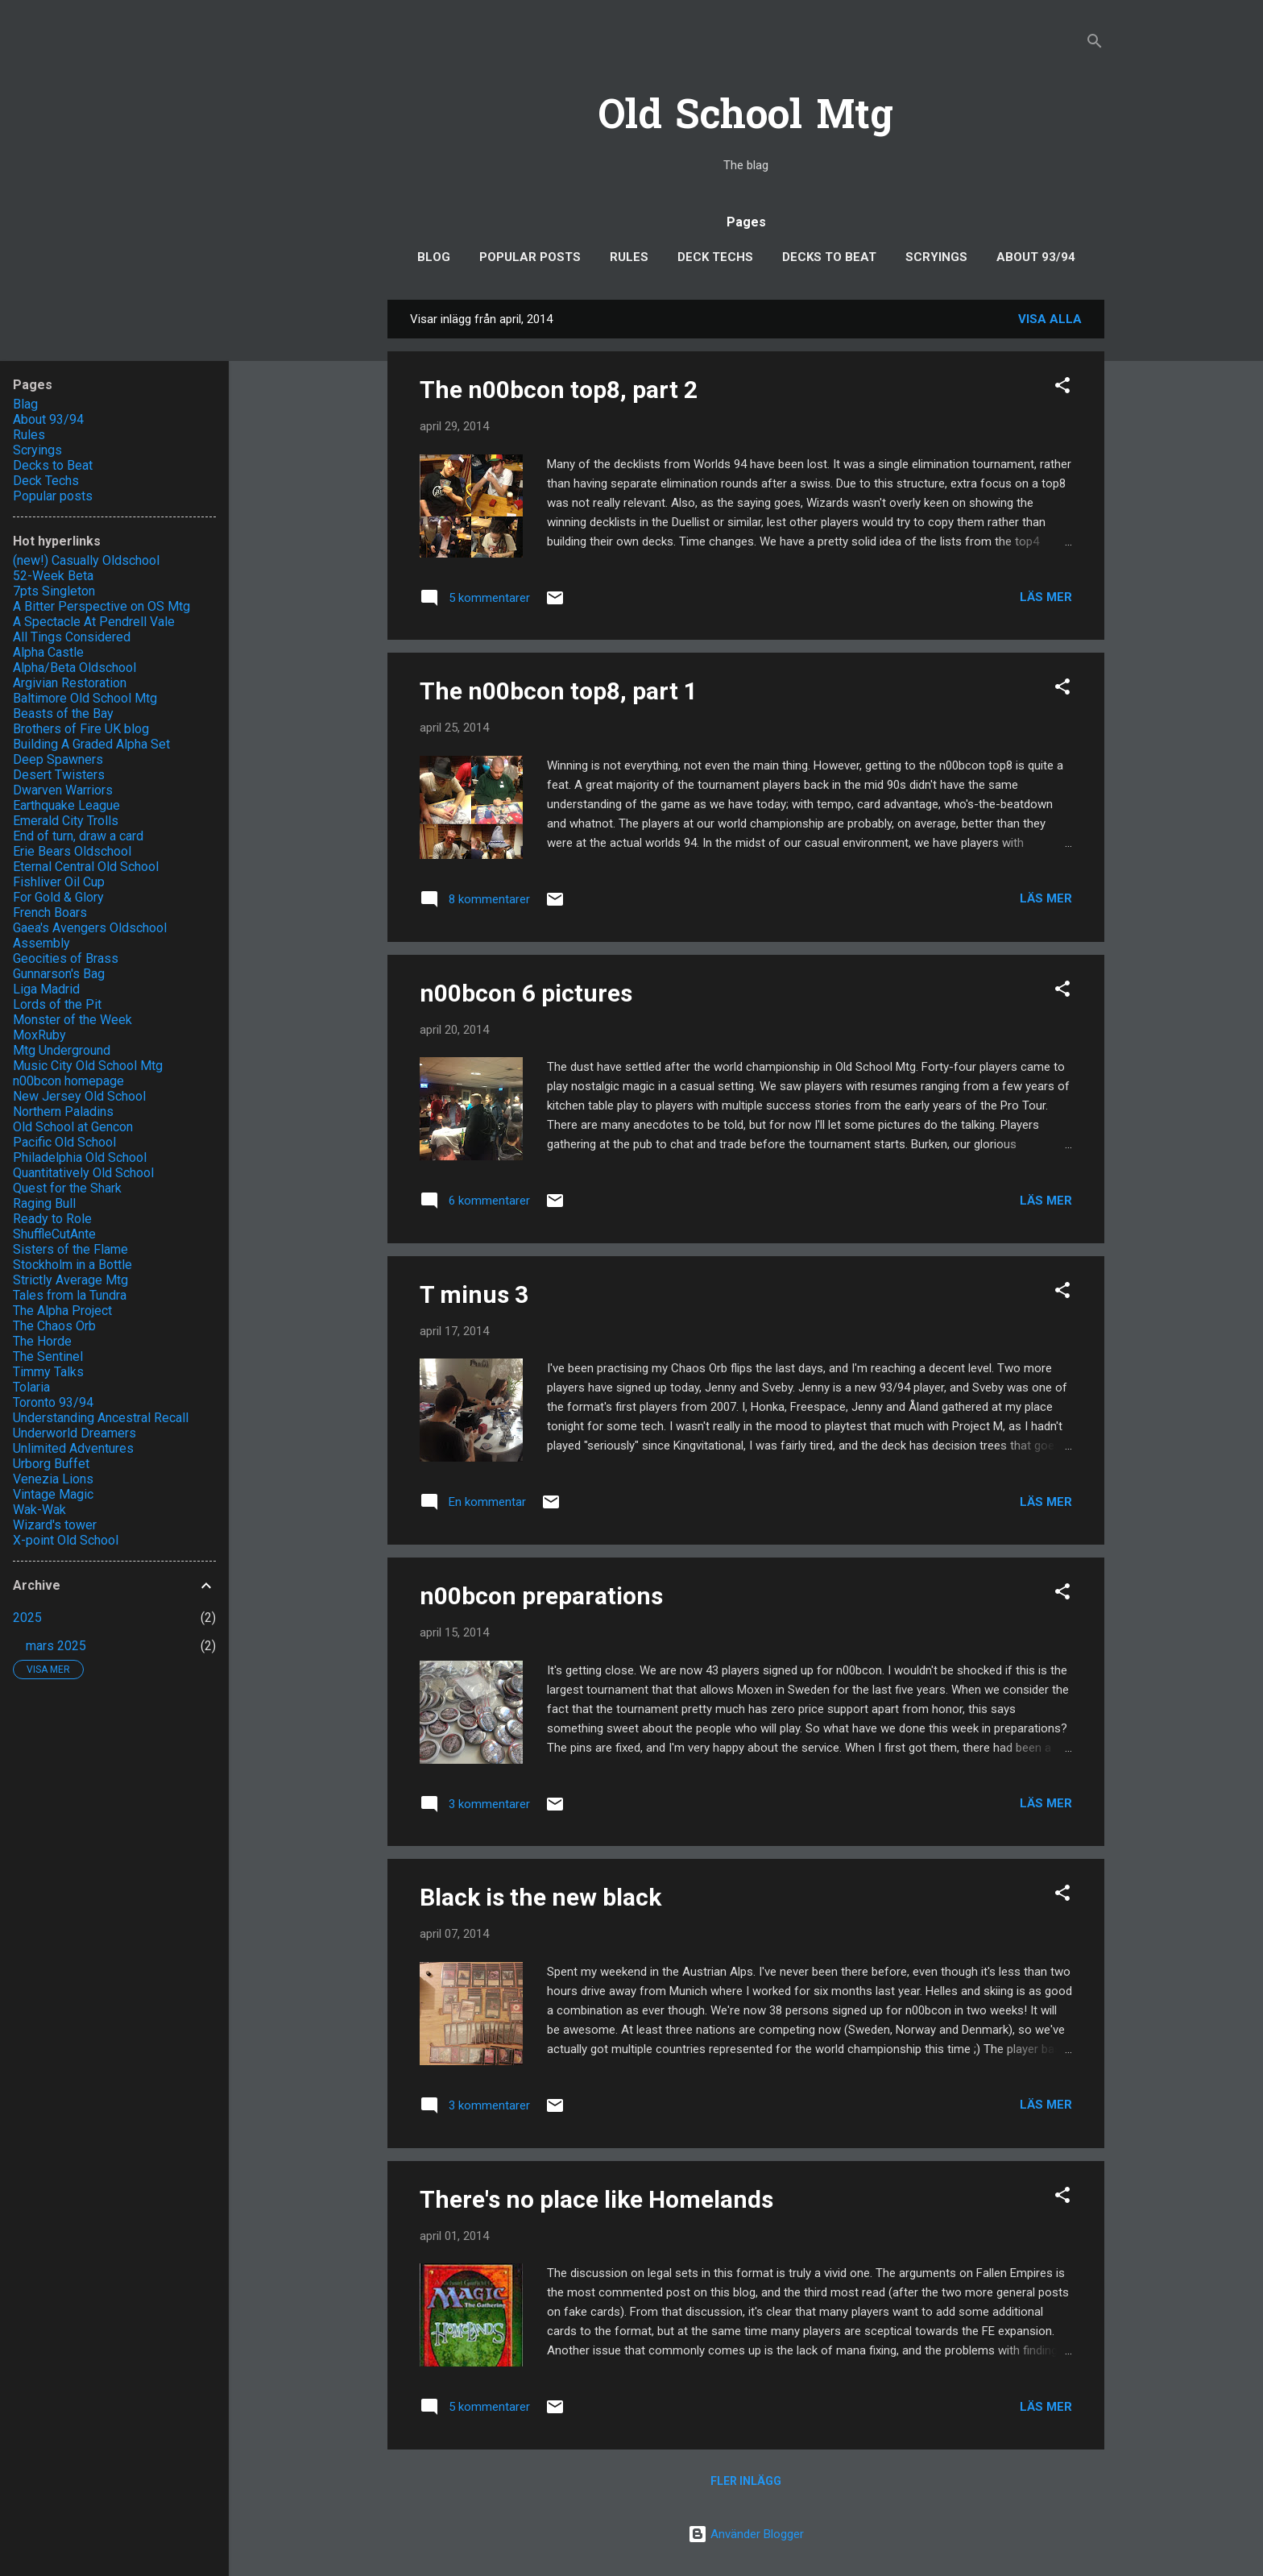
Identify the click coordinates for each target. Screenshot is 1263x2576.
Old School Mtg (745, 118)
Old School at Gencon (73, 1127)
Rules (629, 257)
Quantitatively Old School (83, 1172)
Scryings (936, 257)
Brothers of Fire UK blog (81, 728)
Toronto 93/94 (53, 1402)
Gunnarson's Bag (59, 973)
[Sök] (1094, 43)
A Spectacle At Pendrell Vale (94, 621)
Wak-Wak (39, 1509)
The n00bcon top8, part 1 (559, 691)
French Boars (50, 912)
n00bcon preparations (541, 1596)
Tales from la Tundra (69, 1295)
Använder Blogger (746, 2534)
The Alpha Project (62, 1310)
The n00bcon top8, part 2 (559, 389)
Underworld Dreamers (74, 1433)
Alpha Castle (48, 652)
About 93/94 (1035, 257)
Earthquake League (66, 805)
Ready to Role (52, 1218)
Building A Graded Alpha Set (91, 744)
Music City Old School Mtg (88, 1065)
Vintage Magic (53, 1494)
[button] (1062, 387)
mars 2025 (56, 1645)
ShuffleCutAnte (54, 1234)
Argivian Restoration (69, 683)
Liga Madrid (46, 989)
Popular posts (530, 257)
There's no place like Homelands (596, 2199)
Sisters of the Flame (70, 1249)
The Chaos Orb (54, 1326)
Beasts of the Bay (63, 713)
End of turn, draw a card (78, 836)
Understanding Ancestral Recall (100, 1417)
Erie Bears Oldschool (72, 851)
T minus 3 (474, 1294)
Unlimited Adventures (73, 1448)
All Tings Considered (71, 637)
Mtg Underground (61, 1050)
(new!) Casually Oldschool (86, 560)
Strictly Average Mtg (70, 1280)
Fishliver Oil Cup (59, 882)
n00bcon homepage (68, 1081)
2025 (27, 1617)
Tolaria (31, 1387)
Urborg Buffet (51, 1463)
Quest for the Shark (67, 1188)
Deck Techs (715, 257)
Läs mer (1046, 597)
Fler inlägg (745, 2480)
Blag (25, 404)
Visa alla (1050, 319)
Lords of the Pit (57, 1004)
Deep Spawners (58, 759)
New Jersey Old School (79, 1096)
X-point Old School (65, 1540)
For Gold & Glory (58, 897)
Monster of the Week (72, 1019)
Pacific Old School (64, 1142)
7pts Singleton (54, 591)
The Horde (42, 1341)
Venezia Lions (53, 1479)
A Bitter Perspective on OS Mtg (101, 606)
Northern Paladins (63, 1111)
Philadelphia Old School (80, 1157)
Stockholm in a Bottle (72, 1264)
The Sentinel (48, 1356)
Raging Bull (44, 1203)
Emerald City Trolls (65, 820)
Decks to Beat (829, 257)
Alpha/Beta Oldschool (74, 667)
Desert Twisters (59, 774)
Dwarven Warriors (63, 790)
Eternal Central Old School (86, 866)
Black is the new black (540, 1897)
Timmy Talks (48, 1371)
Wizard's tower (55, 1525)
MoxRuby (39, 1035)
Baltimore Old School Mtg (85, 698)
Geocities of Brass (65, 958)
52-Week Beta (53, 575)
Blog (433, 257)
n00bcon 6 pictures (526, 993)
